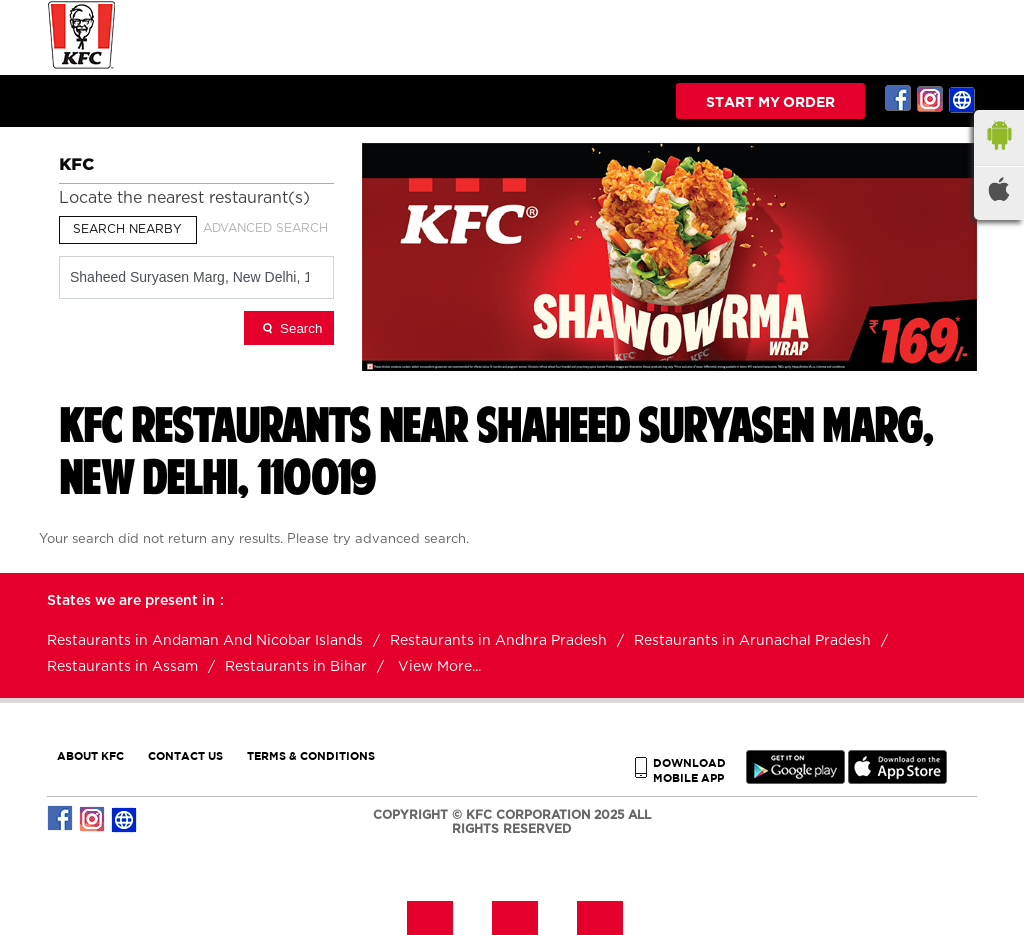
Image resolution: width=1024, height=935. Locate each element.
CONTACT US (185, 755)
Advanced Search (265, 228)
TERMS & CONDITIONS (311, 755)
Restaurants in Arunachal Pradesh (752, 641)
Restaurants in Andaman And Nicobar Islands (205, 641)
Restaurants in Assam (122, 667)
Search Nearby (127, 229)
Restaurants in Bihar (296, 667)
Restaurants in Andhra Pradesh (498, 641)
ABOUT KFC (90, 755)
